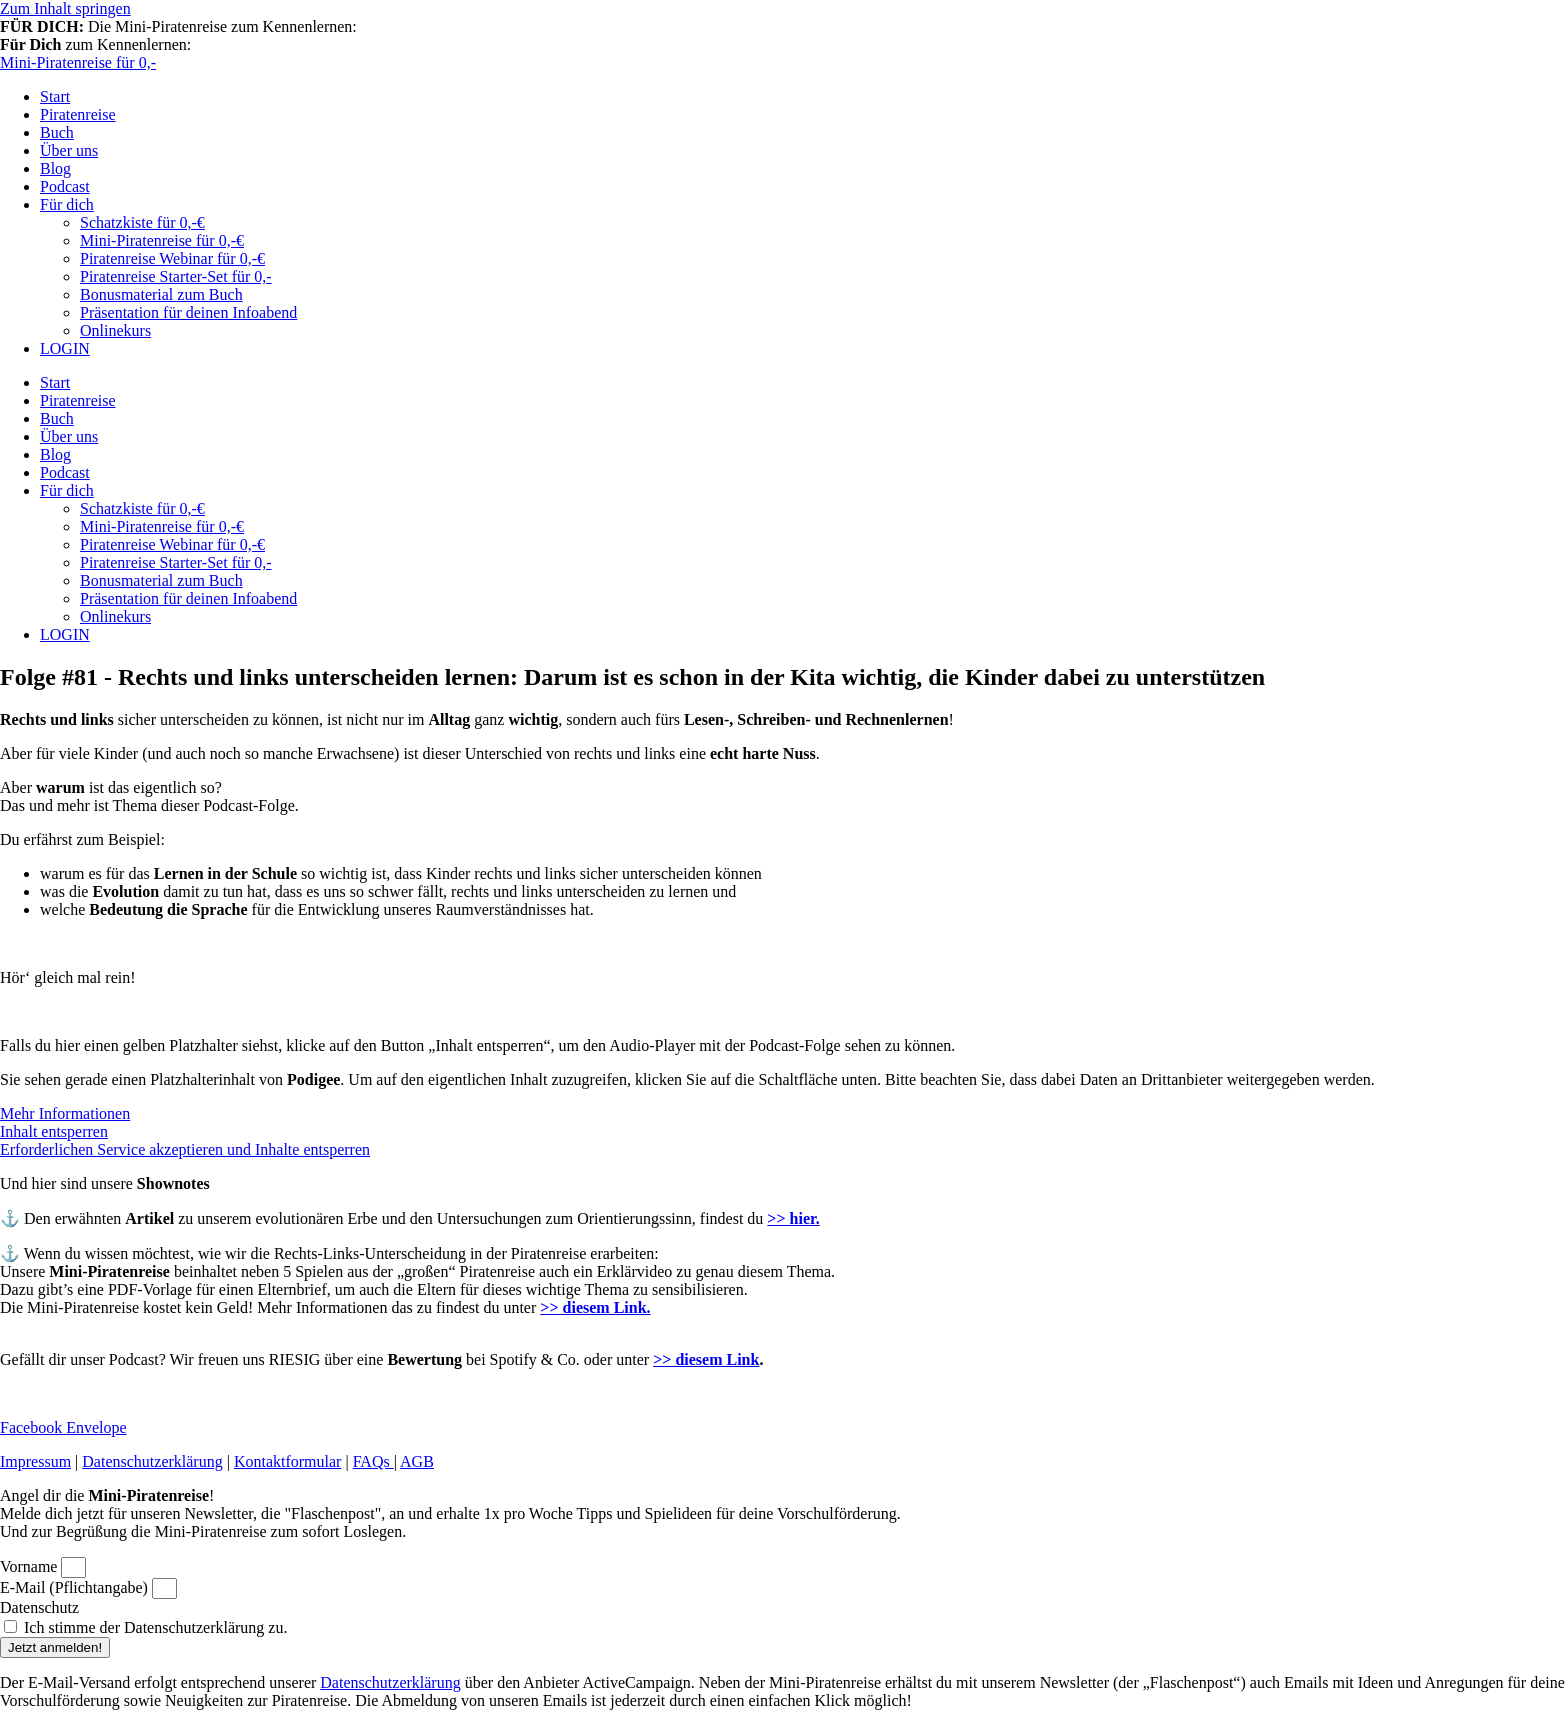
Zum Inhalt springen (65, 8)
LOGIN (65, 348)
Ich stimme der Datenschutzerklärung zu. (155, 1627)
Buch (57, 132)
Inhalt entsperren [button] (54, 1131)
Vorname (30, 1566)
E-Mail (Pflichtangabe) (76, 1587)
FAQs (373, 1461)
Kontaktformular (288, 1461)
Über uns (69, 150)
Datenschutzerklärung (152, 1461)
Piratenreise (78, 114)
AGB (417, 1461)
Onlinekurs (115, 330)
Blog (55, 168)
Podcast (65, 186)
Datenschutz (39, 1607)
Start (55, 96)
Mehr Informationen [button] (65, 1113)
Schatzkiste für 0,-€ (142, 222)
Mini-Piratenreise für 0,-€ (162, 240)
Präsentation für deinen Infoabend (188, 312)
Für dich (67, 204)
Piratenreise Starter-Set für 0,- (176, 276)
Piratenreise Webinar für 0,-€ (172, 258)
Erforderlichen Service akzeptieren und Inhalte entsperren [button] (185, 1149)
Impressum (35, 1461)
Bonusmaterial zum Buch (161, 294)
